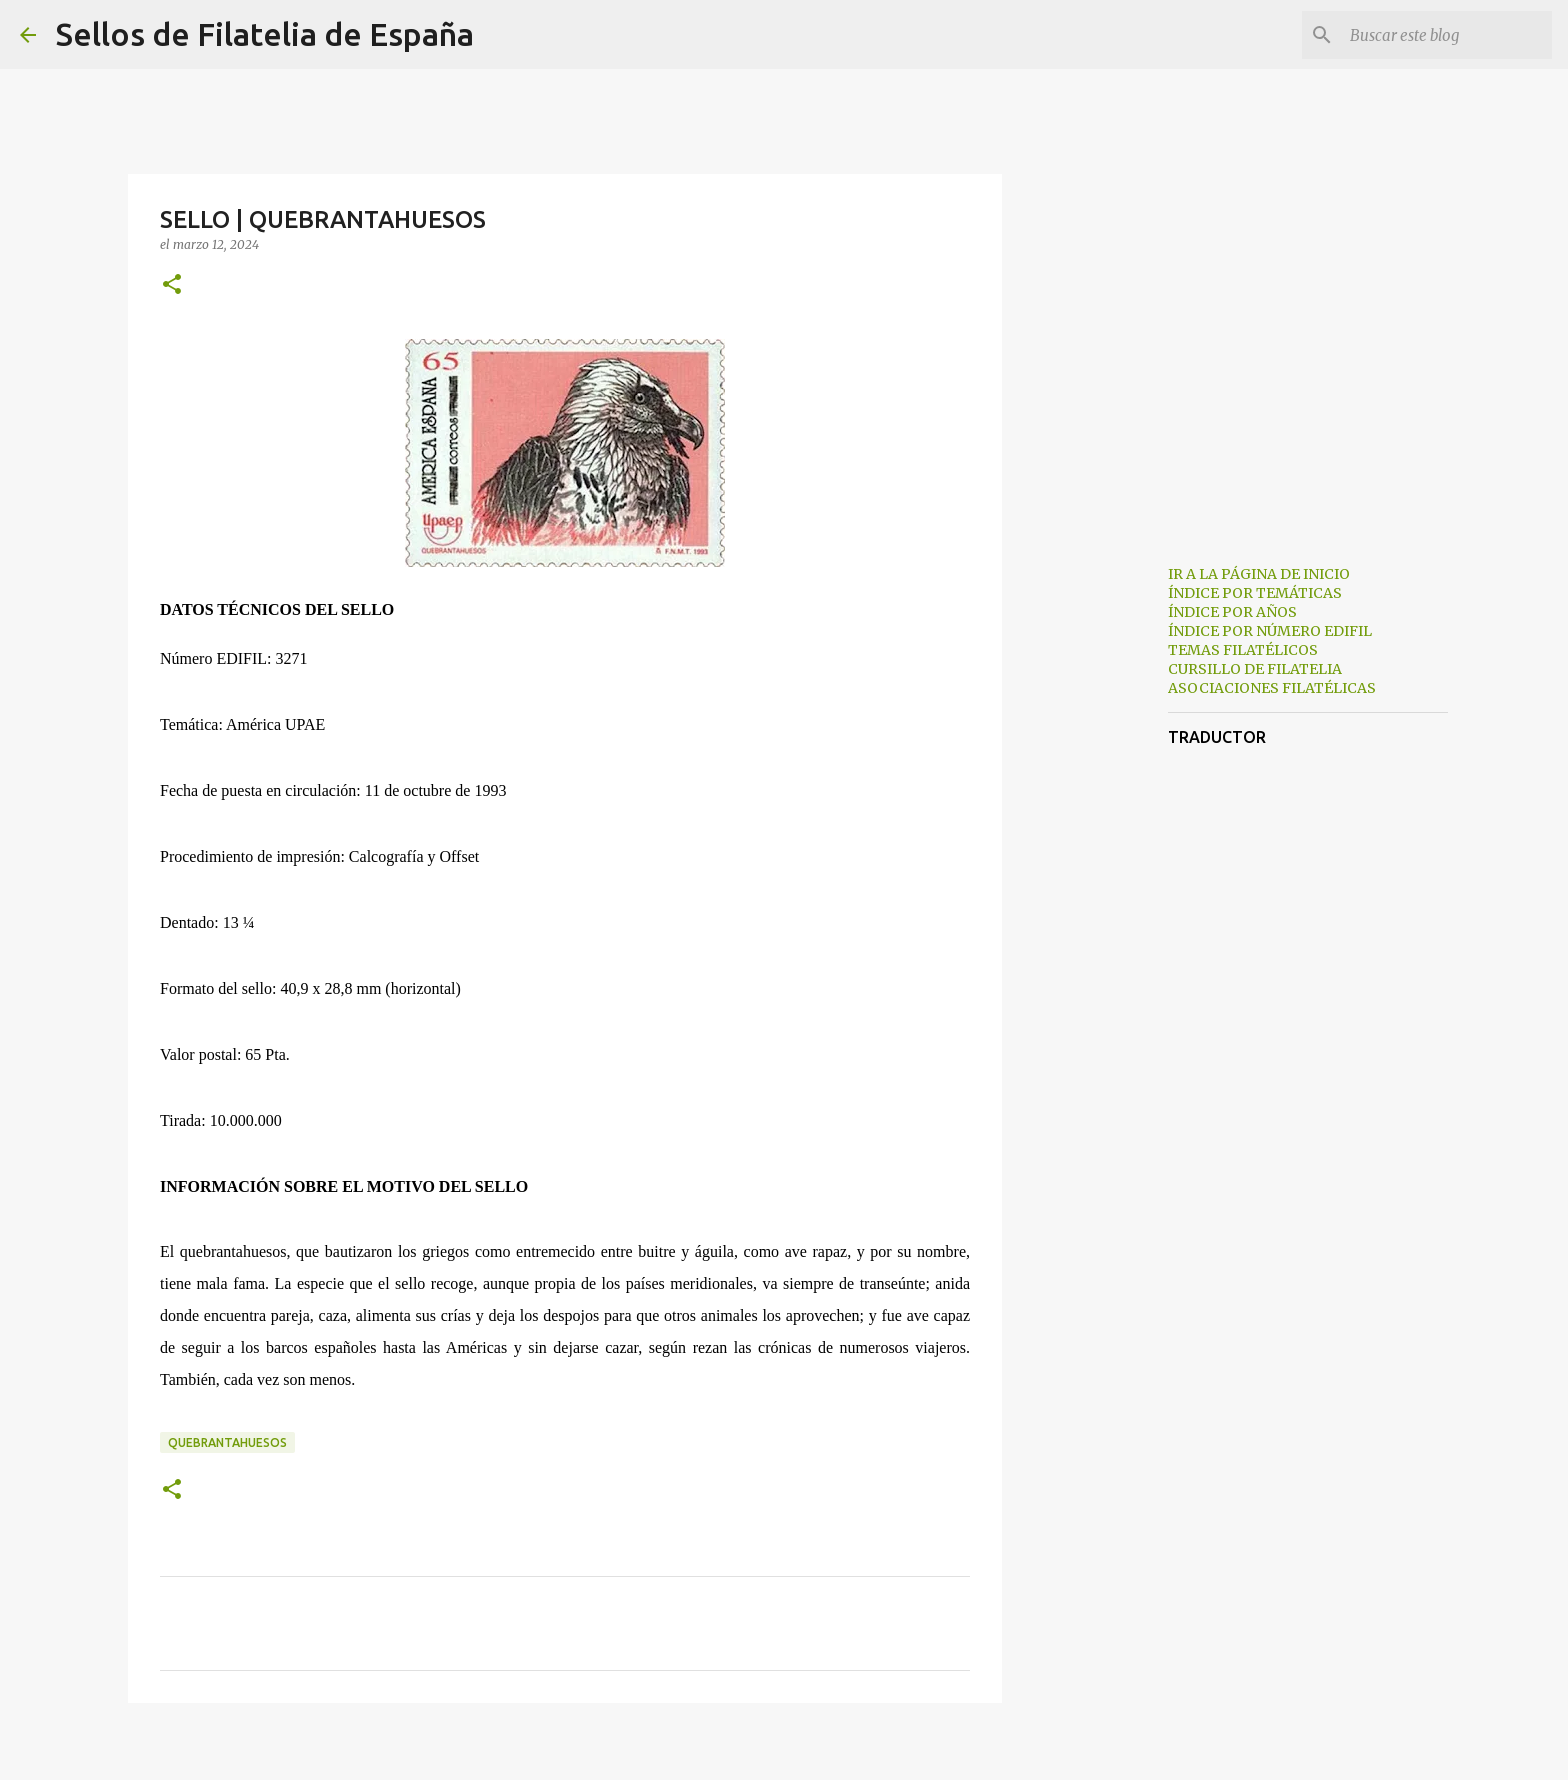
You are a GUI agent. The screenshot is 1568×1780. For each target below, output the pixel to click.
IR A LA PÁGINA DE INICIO (1259, 574)
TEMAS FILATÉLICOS (1243, 650)
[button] (172, 285)
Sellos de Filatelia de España (265, 34)
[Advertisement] (1104, 864)
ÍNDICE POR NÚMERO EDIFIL (1270, 631)
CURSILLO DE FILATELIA (1255, 669)
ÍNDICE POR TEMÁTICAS (1255, 593)
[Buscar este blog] (1447, 35)
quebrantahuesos (227, 1442)
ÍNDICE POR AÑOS (1232, 612)
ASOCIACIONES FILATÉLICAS (1272, 688)
